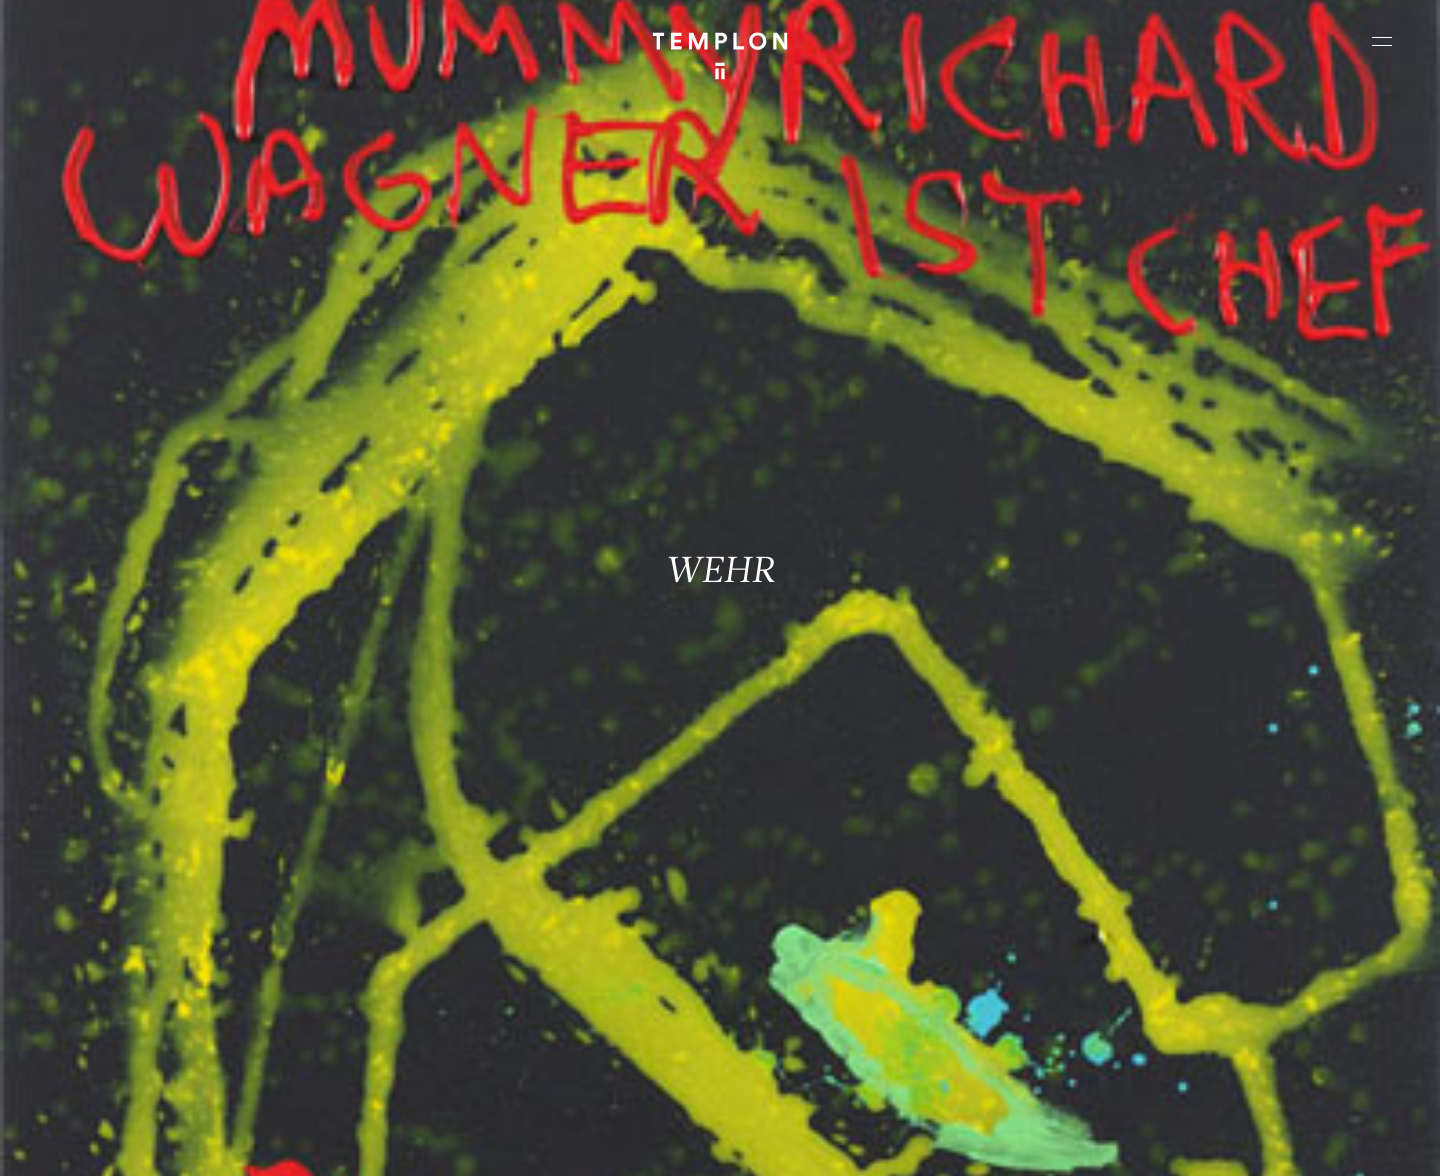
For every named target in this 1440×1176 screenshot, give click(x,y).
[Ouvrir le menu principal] (1382, 41)
